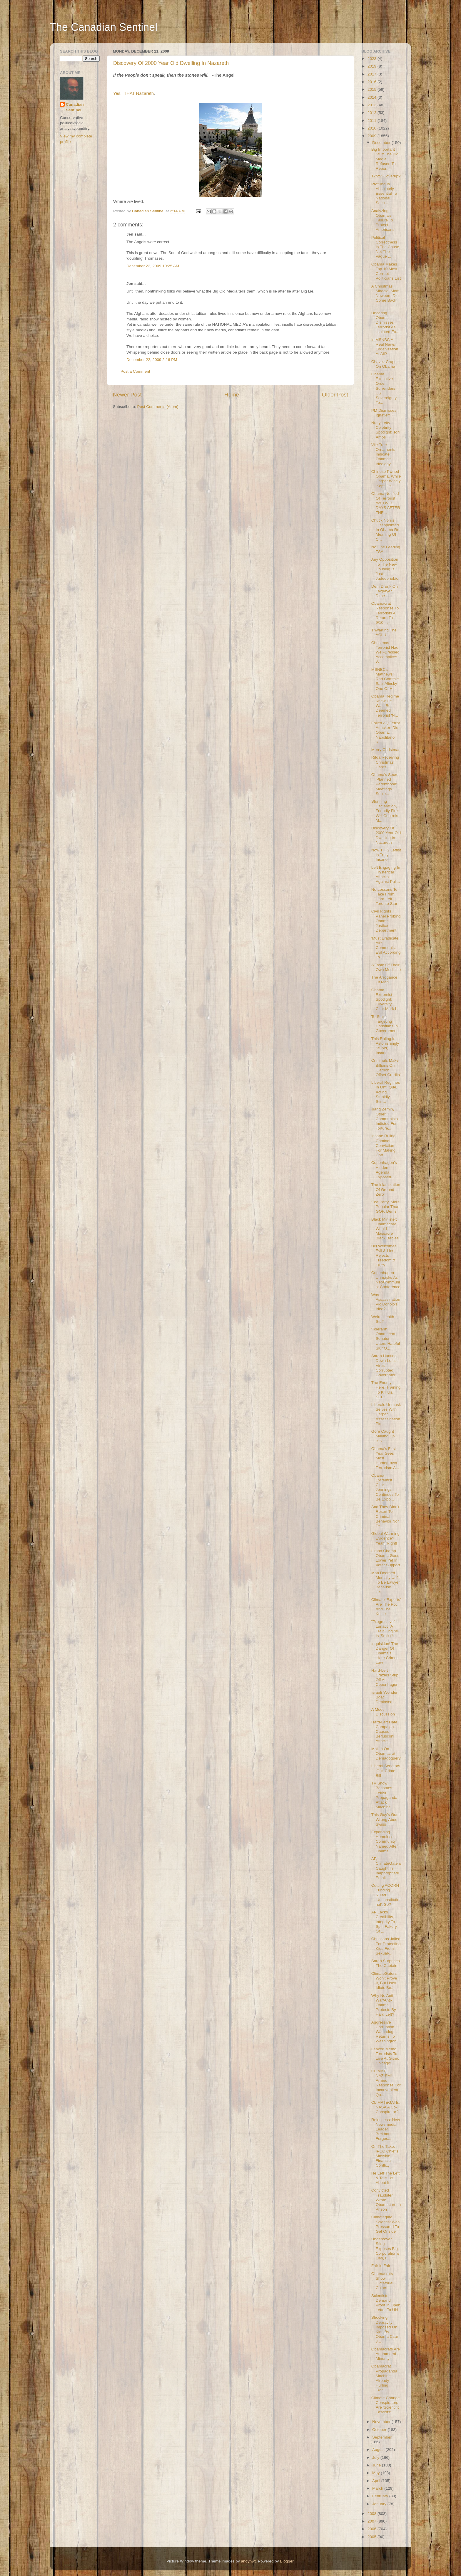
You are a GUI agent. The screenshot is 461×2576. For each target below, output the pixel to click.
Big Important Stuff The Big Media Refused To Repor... (385, 159)
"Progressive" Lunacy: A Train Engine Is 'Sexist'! (384, 1628)
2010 (373, 128)
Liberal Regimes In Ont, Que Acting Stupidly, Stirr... (385, 1092)
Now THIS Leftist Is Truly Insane (386, 855)
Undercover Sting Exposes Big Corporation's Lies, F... (385, 2248)
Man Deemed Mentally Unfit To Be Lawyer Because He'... (385, 1582)
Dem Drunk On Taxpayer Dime (384, 591)
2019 (373, 66)
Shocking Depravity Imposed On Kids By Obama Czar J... (384, 2329)
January (379, 2504)
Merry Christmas (385, 749)
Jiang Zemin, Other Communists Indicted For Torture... (384, 1118)
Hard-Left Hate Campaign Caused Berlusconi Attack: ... (384, 1731)
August (379, 2449)
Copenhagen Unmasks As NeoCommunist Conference (385, 1280)
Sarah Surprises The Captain (385, 1963)
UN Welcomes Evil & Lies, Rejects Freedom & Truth (384, 1255)
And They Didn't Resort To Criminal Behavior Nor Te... (385, 1516)
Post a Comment (135, 371)
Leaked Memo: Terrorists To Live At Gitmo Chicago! (385, 2056)
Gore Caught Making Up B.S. (383, 1436)
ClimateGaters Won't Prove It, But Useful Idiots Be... (384, 1980)
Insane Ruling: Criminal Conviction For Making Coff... (384, 1145)
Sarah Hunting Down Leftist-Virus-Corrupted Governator (385, 1365)
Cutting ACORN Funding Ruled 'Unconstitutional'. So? (385, 1895)
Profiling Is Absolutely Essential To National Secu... (384, 193)
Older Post (335, 394)
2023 (373, 58)
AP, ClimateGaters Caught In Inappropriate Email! (386, 1868)
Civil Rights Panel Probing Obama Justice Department (386, 920)
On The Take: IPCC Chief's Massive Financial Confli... (384, 2156)
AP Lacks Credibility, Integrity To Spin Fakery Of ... (384, 1921)
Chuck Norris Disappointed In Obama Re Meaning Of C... (385, 530)
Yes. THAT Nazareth (133, 93)
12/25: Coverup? (386, 176)
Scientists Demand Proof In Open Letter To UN (385, 2302)
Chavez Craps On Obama (384, 364)
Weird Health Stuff (382, 1319)
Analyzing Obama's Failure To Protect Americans (383, 220)
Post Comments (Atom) (157, 406)
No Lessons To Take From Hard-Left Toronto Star (384, 896)
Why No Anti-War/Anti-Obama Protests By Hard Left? (383, 2005)
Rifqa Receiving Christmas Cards (385, 762)
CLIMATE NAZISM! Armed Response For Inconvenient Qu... (386, 2083)
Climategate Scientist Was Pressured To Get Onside (385, 2224)
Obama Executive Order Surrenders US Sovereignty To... (384, 388)
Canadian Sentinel (75, 107)
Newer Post (127, 394)
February (380, 2496)
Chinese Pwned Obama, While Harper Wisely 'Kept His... (386, 478)
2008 (373, 2513)
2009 (373, 136)
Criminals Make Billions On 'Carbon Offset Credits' (386, 1067)
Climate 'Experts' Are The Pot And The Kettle (386, 1606)
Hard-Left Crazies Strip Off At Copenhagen (384, 1677)
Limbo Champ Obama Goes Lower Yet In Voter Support (385, 1558)
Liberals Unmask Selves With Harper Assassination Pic (386, 1414)
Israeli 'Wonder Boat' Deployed (384, 1697)
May (376, 2473)
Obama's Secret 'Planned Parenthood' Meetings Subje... (385, 784)
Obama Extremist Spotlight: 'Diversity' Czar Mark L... (386, 999)
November (382, 2421)
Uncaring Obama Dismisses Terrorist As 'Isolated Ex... (385, 322)
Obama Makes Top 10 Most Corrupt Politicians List (386, 271)
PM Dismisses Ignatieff (384, 412)
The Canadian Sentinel (103, 27)
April (376, 2480)
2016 (373, 82)
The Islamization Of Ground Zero (385, 1189)
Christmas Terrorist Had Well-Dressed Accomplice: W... (385, 652)
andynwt (248, 2561)
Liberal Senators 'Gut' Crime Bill (385, 1770)
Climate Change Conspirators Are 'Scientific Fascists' (385, 2405)
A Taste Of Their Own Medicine (386, 967)
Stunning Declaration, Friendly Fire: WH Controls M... (385, 811)
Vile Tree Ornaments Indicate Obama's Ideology (383, 454)
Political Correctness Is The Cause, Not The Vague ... (385, 247)
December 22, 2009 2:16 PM (151, 359)
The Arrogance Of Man (384, 979)
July (376, 2457)
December (382, 142)
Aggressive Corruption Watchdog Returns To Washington (384, 2032)
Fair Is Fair (380, 2266)
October (379, 2429)
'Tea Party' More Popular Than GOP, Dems (385, 1207)
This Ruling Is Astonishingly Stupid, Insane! (385, 1045)
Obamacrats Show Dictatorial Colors (382, 2280)
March (378, 2488)
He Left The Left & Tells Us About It (385, 2178)
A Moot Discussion (383, 1711)
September (382, 2437)
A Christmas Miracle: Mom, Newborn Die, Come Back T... (386, 295)
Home (231, 394)
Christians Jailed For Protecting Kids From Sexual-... (386, 1946)
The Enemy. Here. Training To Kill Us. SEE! (386, 1389)
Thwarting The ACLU (384, 632)
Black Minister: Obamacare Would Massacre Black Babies (385, 1229)
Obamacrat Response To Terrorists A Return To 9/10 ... (385, 613)
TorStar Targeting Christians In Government (384, 1023)
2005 (373, 2537)
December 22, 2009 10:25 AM (152, 266)
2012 (373, 112)
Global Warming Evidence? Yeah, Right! (385, 1538)
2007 (373, 2521)
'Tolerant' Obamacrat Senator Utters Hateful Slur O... (385, 1338)
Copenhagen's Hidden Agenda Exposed (384, 1169)
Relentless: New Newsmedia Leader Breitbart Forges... (385, 2129)
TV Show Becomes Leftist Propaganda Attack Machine (384, 1795)
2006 (373, 2529)
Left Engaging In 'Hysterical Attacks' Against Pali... (385, 874)
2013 (373, 105)
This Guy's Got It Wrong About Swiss (386, 1819)
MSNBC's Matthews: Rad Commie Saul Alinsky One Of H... (385, 679)
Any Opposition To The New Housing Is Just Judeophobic (384, 569)
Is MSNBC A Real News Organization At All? (384, 346)
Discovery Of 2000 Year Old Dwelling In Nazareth (171, 63)
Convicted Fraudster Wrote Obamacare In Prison (386, 2200)
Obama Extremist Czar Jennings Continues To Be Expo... (385, 1487)
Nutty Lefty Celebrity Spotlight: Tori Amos (385, 430)
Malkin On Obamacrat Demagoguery (386, 1753)
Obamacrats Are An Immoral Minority (385, 2354)
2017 (373, 74)
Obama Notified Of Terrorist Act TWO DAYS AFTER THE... (385, 503)
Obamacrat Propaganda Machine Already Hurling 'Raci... (384, 2378)
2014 (373, 97)
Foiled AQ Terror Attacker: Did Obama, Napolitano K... (385, 732)
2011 (373, 120)
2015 (373, 89)
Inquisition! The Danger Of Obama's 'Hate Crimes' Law (385, 1653)
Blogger (286, 2561)
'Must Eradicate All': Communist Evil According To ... (386, 948)
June (377, 2465)
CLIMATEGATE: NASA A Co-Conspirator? (385, 2107)
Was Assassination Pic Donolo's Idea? (385, 1302)
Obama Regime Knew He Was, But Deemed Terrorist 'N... (385, 705)
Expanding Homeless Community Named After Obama (384, 1841)
